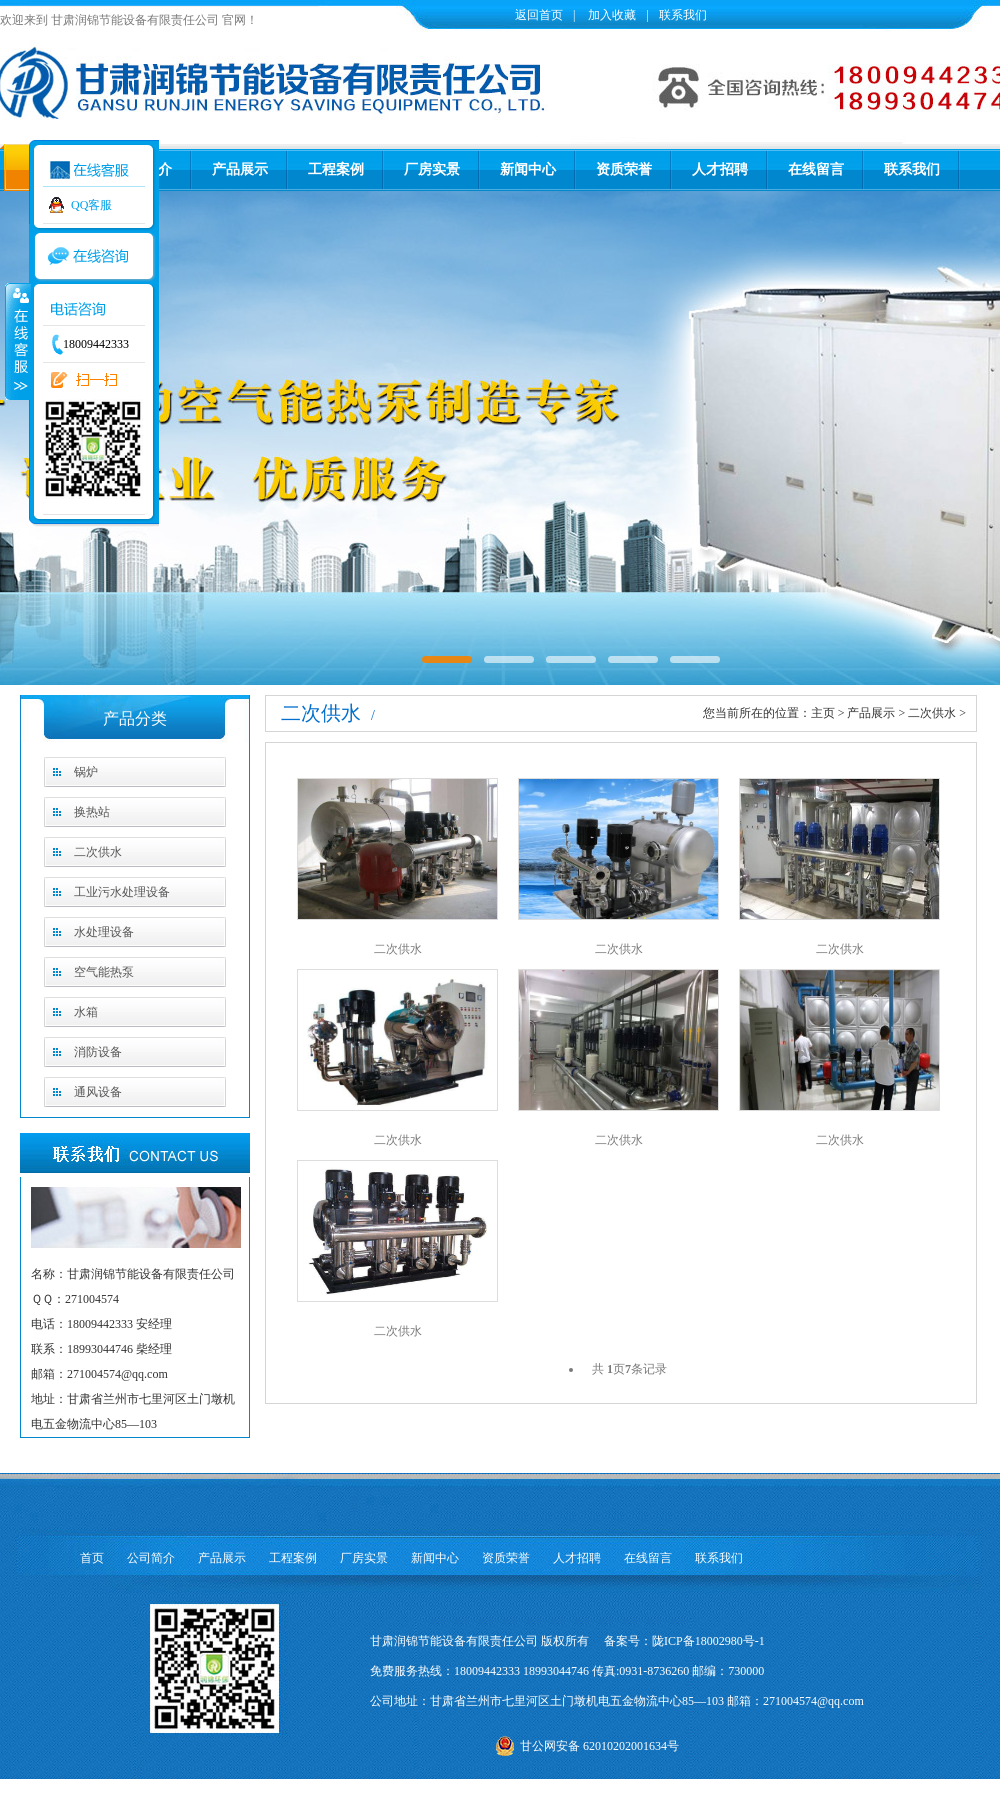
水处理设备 (104, 932)
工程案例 (336, 169)
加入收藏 (610, 15)
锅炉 (86, 772)
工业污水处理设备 (122, 892)
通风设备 (98, 1092)
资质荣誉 (624, 169)
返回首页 (539, 15)
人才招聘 (720, 169)
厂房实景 (432, 169)
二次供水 (98, 852)
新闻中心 (528, 169)
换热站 (92, 812)
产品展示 (240, 169)
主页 (823, 713)
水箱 (86, 1012)
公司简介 (151, 1558)
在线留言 (816, 169)
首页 (92, 1558)
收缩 (17, 341)
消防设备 (98, 1052)
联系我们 (683, 15)
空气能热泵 (104, 972)
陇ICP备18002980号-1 (708, 1641)
